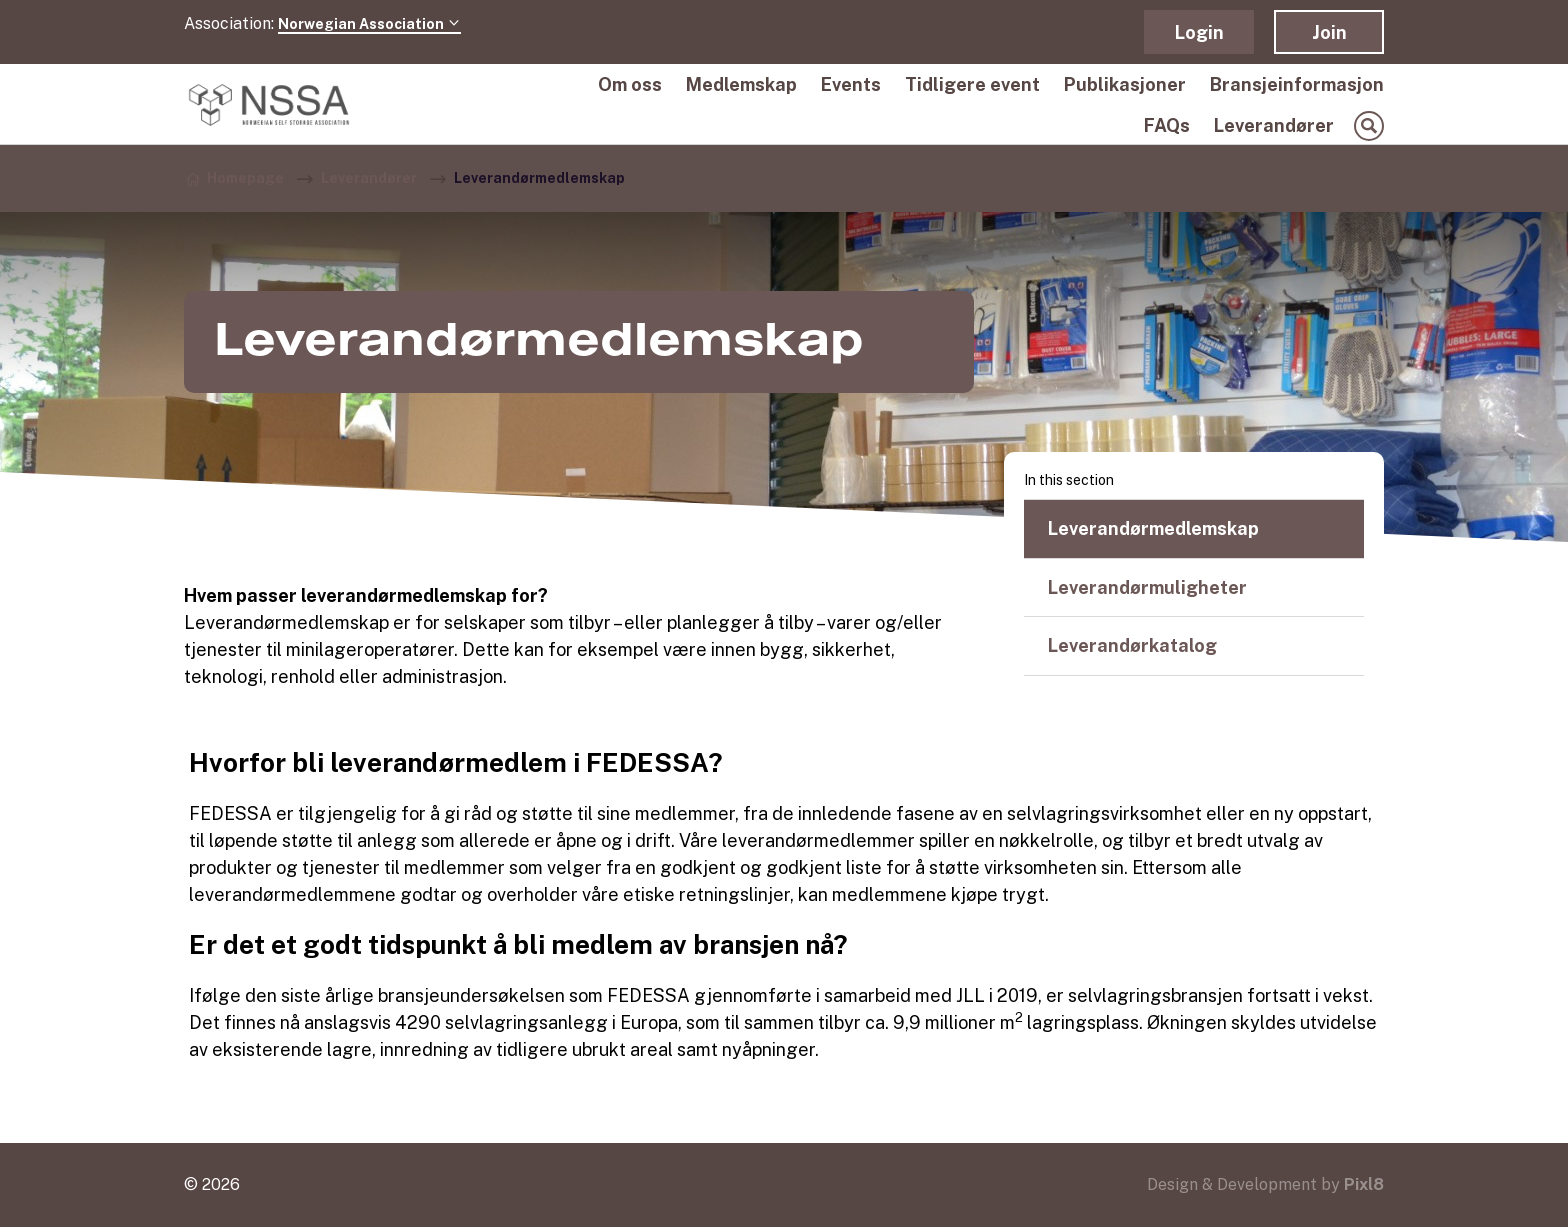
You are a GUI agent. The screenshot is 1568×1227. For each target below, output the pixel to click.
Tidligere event (972, 84)
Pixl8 (1364, 1184)
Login (1199, 32)
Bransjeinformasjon (1297, 84)
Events (851, 84)
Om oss (630, 84)
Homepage (245, 178)
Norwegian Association (369, 24)
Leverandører (1274, 125)
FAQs (1167, 125)
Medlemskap (741, 84)
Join (1329, 32)
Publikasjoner (1125, 84)
